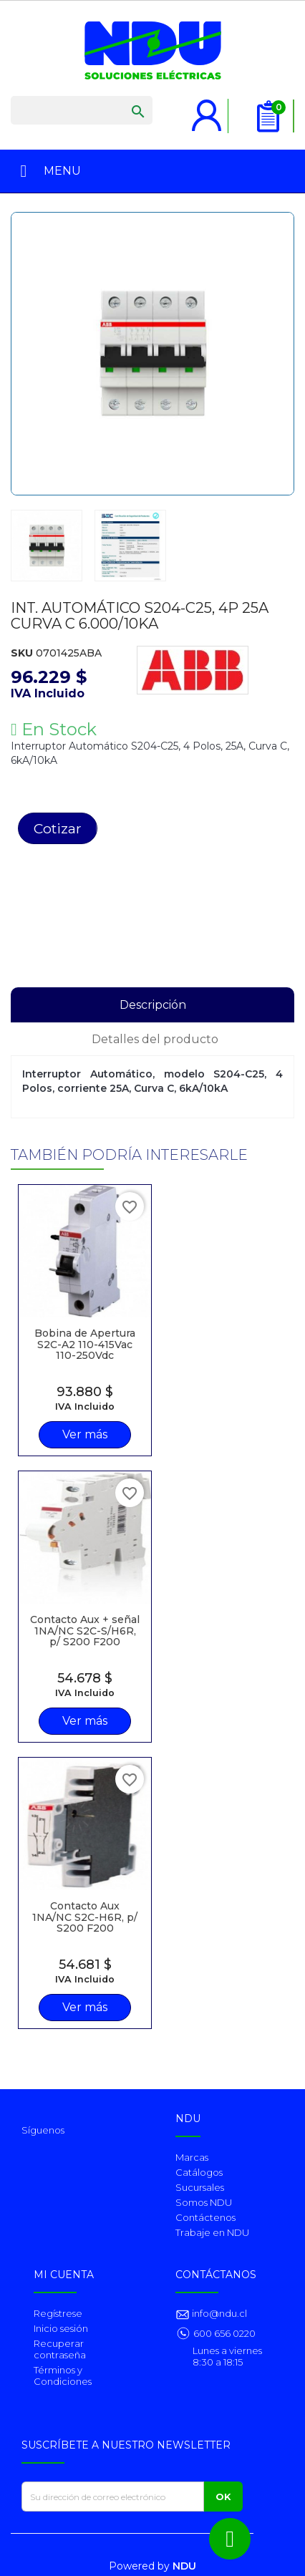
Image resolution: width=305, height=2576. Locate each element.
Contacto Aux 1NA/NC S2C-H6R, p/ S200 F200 (84, 1917)
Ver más (84, 1434)
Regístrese (58, 2313)
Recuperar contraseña (60, 2349)
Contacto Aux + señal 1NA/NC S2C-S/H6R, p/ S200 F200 (85, 1630)
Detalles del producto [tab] (155, 1039)
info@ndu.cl (218, 2313)
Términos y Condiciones (63, 2375)
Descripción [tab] (153, 1005)
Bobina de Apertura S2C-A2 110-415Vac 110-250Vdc (84, 1344)
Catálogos (199, 2172)
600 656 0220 (224, 2333)
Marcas (191, 2157)
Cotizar (58, 828)
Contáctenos (205, 2217)
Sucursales (199, 2187)
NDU (184, 2566)
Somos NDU (203, 2202)
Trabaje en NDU (212, 2232)
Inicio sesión (61, 2328)
